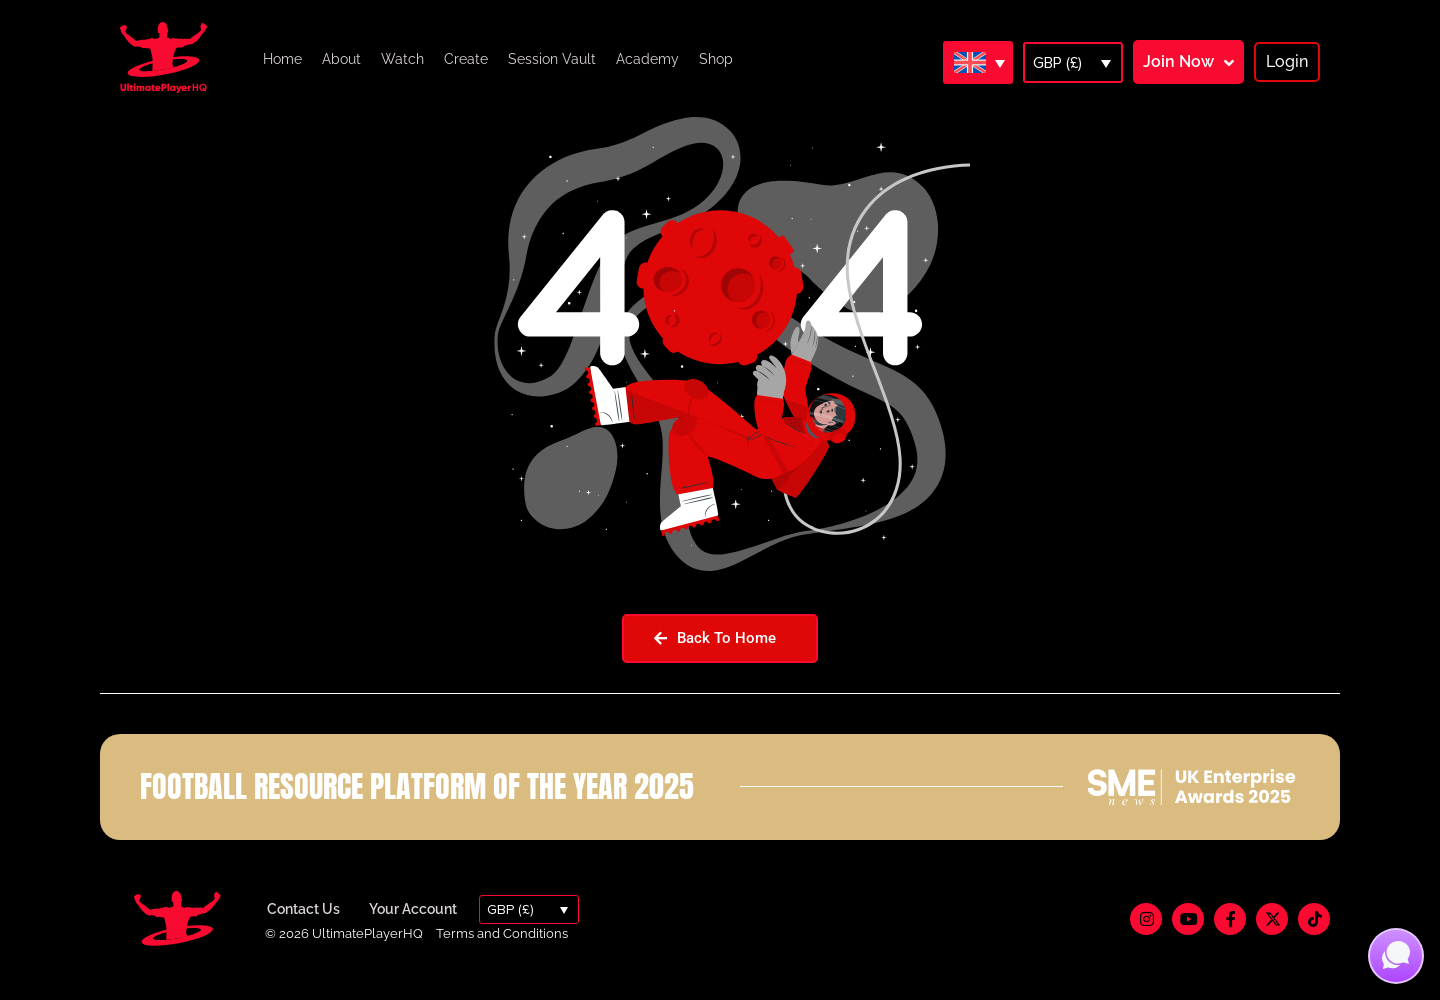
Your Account (413, 930)
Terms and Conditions (502, 953)
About (341, 59)
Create (466, 59)
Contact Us (303, 930)
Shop (716, 59)
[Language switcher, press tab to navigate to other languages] (978, 62)
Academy (647, 59)
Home (282, 59)
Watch (402, 59)
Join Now (1178, 61)
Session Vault (552, 59)
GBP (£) (1057, 63)
